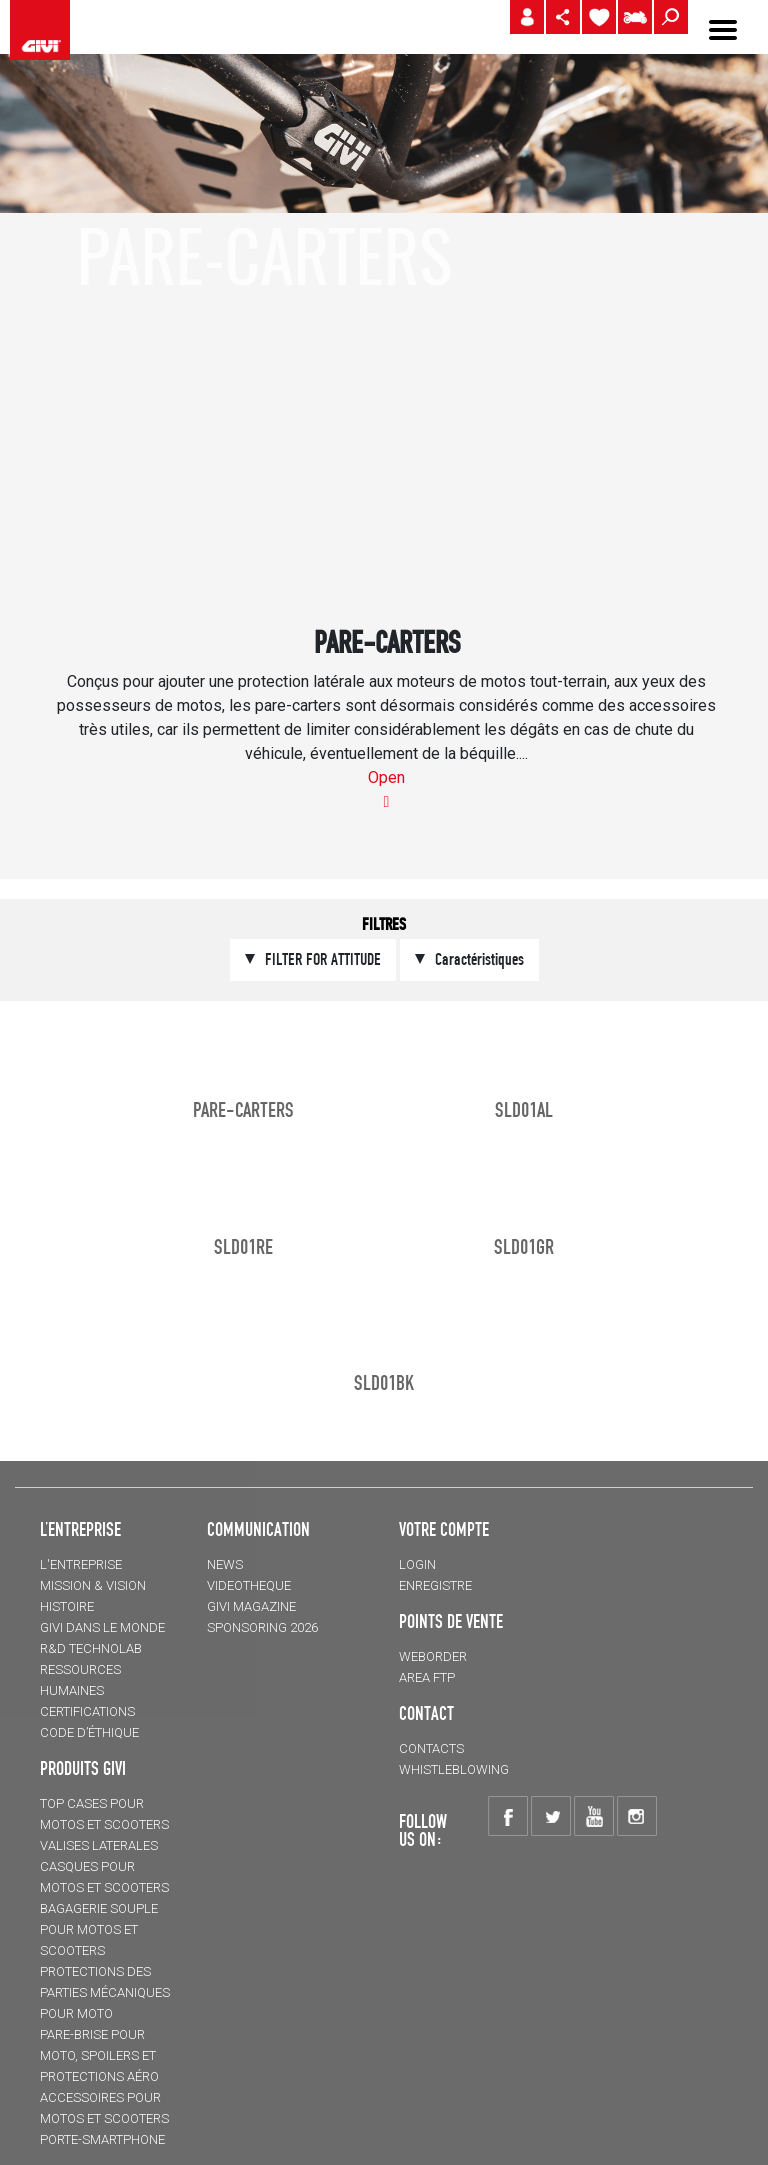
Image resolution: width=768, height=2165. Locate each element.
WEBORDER (433, 1656)
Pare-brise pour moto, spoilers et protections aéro (99, 2055)
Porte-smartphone (102, 2139)
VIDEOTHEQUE (249, 1585)
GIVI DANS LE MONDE (102, 1627)
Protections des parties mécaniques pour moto (105, 1992)
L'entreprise (81, 1564)
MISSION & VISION (93, 1585)
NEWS (225, 1564)
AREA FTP (427, 1677)
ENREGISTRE (435, 1585)
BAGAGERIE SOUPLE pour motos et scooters (99, 1929)
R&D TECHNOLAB (91, 1648)
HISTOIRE (67, 1606)
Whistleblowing (454, 1769)
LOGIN (417, 1564)
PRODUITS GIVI (83, 1768)
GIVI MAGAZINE (251, 1606)
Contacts (431, 1748)
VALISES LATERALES (99, 1845)
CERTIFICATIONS (87, 1711)
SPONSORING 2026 (262, 1627)
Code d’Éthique (89, 1732)
